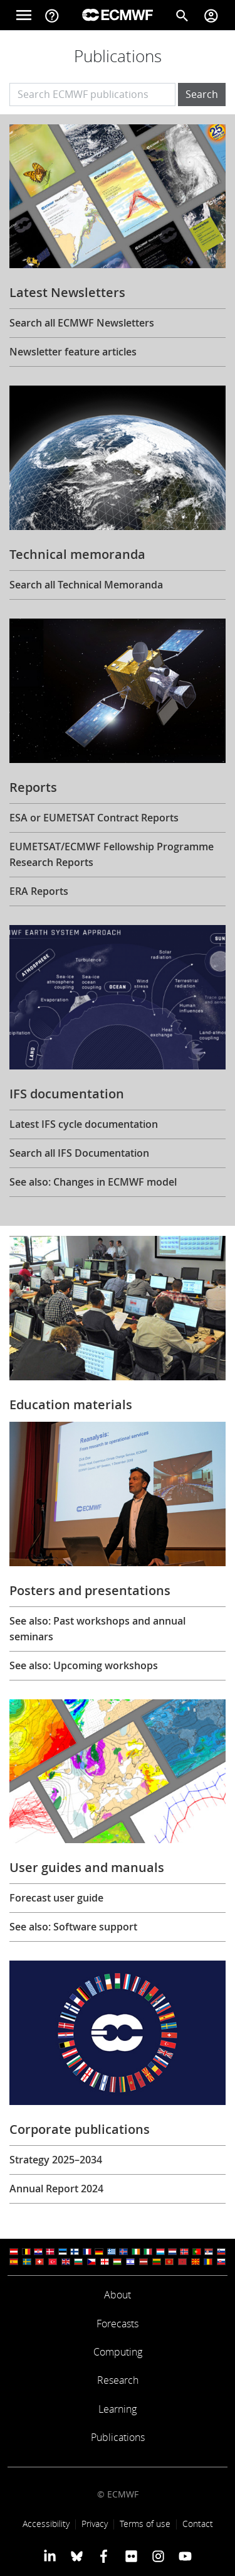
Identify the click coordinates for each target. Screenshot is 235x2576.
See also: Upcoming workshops (83, 1665)
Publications (118, 2437)
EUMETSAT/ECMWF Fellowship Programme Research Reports (111, 854)
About (117, 2295)
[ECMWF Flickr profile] (131, 2555)
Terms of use (145, 2524)
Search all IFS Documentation (79, 1153)
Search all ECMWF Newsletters (81, 323)
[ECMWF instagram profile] (158, 2555)
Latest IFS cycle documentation (83, 1124)
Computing (117, 2352)
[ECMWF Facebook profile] (103, 2555)
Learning (117, 2409)
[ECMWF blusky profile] (76, 2555)
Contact (197, 2524)
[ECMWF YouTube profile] (185, 2555)
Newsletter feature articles (73, 352)
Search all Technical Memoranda (86, 585)
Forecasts (117, 2323)
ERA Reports (38, 891)
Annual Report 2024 (56, 2188)
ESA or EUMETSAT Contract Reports (94, 818)
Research (117, 2380)
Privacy (94, 2524)
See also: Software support (73, 1927)
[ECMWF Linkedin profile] (49, 2555)
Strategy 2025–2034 (55, 2160)
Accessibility (46, 2524)
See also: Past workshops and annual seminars (97, 1628)
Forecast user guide (56, 1898)
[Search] (182, 15)
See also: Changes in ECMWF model (93, 1182)
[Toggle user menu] (211, 15)
